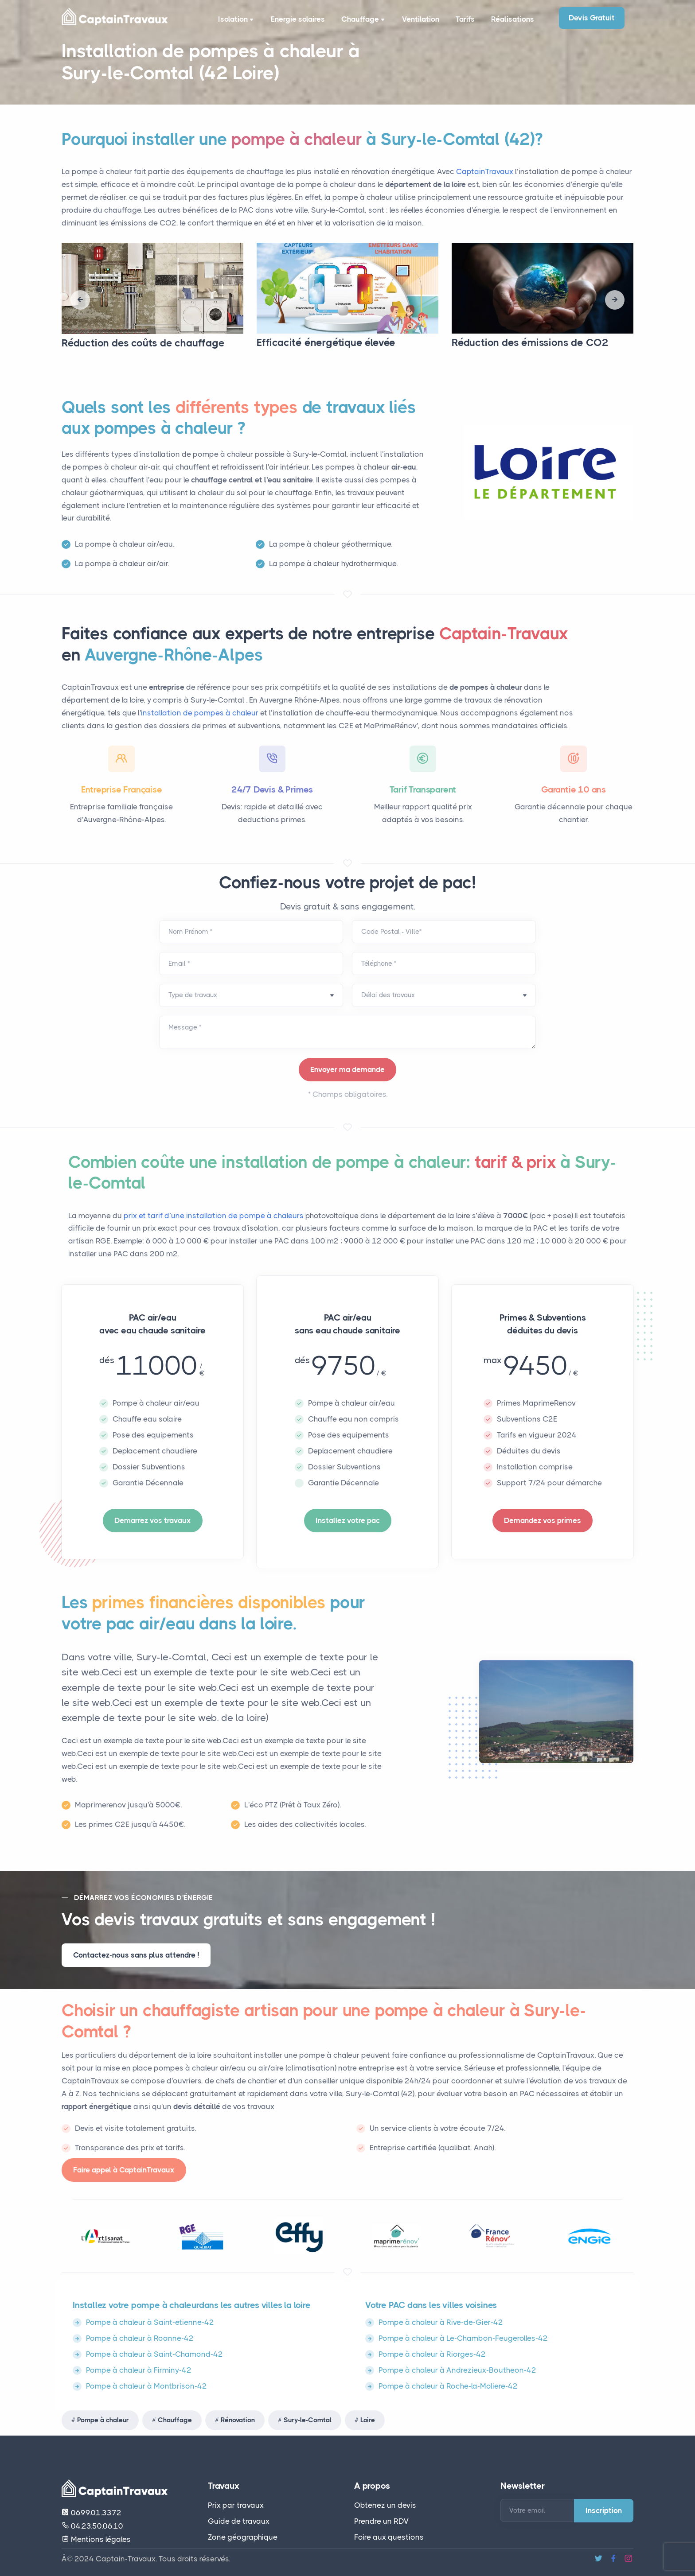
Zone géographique (242, 2537)
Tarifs (462, 19)
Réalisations (510, 19)
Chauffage (359, 20)
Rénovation (238, 2420)
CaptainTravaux (484, 171)
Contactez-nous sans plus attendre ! (136, 1954)
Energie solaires (293, 19)
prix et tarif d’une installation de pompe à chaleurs (214, 1215)
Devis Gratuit (592, 17)
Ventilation (416, 19)
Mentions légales (96, 2539)
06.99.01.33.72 (91, 2512)
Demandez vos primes (542, 1520)
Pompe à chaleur (103, 2420)
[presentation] (80, 300)
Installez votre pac (348, 1520)
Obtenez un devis (385, 2505)
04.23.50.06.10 (92, 2526)
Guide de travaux (238, 2521)
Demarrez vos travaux (152, 1520)
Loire (367, 2420)
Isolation (231, 20)
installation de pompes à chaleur (199, 712)
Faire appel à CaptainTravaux (124, 2169)
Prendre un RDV (381, 2521)
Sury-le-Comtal (308, 2420)
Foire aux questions (389, 2537)
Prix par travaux (236, 2505)
